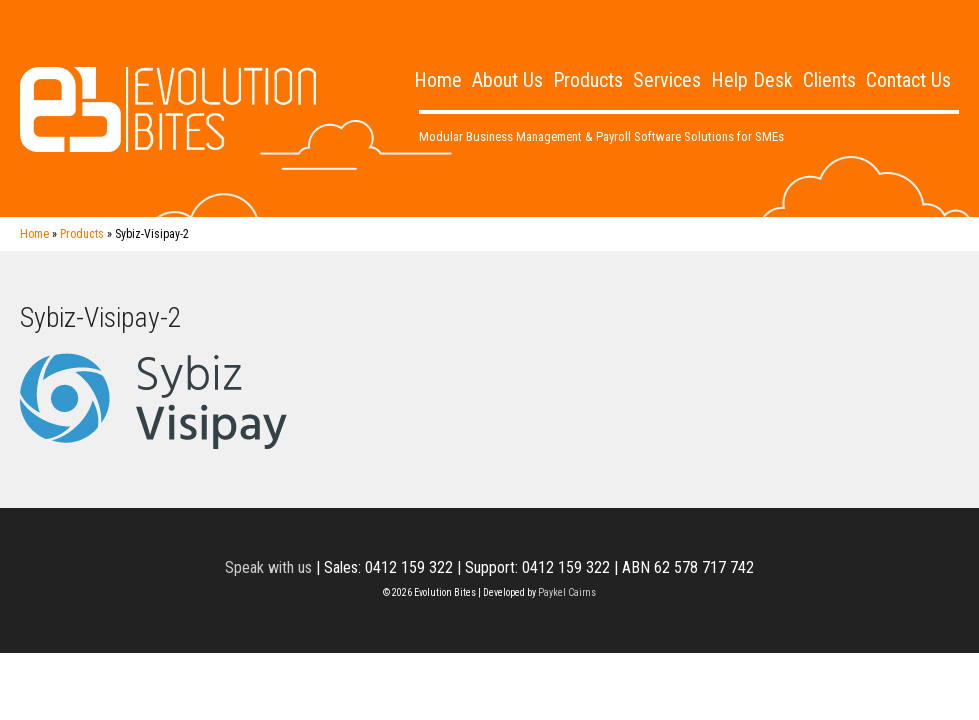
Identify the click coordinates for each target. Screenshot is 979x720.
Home (438, 80)
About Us (507, 80)
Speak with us (268, 567)
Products (588, 80)
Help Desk (752, 80)
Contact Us (908, 80)
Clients (829, 80)
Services (667, 80)
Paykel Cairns (567, 592)
